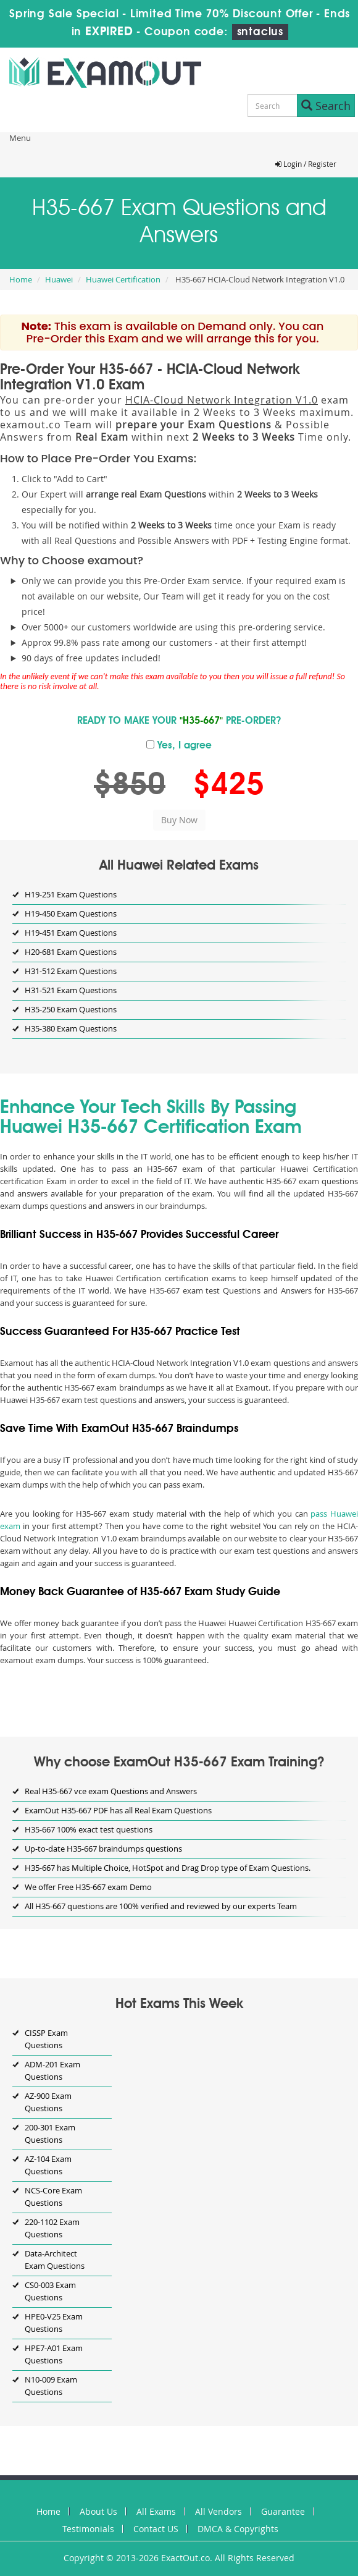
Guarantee (283, 2511)
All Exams (156, 2511)
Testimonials (88, 2529)
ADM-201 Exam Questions (52, 2070)
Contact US (155, 2529)
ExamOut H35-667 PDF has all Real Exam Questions (118, 1810)
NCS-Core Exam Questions (53, 2196)
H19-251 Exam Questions (71, 894)
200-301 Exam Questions (50, 2133)
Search (326, 105)
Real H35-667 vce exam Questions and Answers (111, 1791)
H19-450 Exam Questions (71, 913)
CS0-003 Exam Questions (50, 2291)
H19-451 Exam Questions (71, 932)
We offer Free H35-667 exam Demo (88, 1886)
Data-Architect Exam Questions (55, 2259)
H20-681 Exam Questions (71, 951)
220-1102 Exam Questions (52, 2228)
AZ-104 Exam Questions (48, 2165)
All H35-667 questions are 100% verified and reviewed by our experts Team (161, 1906)
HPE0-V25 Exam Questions (54, 2322)
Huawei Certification (123, 279)
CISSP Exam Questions (46, 2039)
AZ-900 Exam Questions (48, 2102)
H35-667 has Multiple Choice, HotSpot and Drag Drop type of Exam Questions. (167, 1867)
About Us (98, 2511)
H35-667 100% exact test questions (88, 1829)
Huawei (59, 279)
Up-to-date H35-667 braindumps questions (103, 1848)
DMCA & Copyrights (238, 2529)
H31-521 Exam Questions (71, 990)
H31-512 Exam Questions (71, 971)
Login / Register (305, 164)
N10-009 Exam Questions (51, 2385)
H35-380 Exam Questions (71, 1028)
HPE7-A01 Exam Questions (54, 2354)
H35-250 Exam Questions (71, 1009)
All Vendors (218, 2511)
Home (20, 279)
